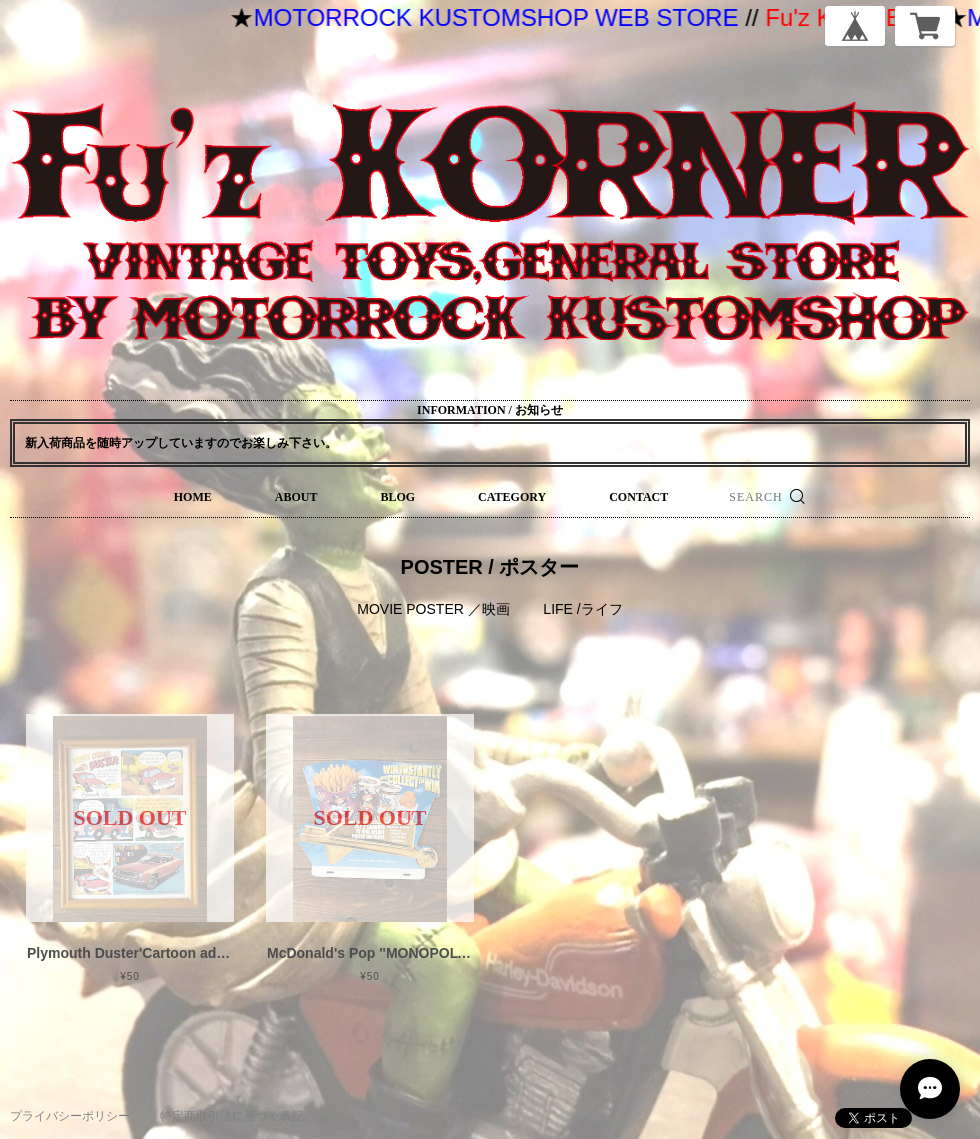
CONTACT (638, 497)
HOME (193, 497)
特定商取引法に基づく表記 (232, 1116)
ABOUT (296, 497)
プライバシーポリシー (70, 1116)
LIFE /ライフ (582, 609)
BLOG (397, 497)
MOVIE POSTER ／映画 (433, 609)
